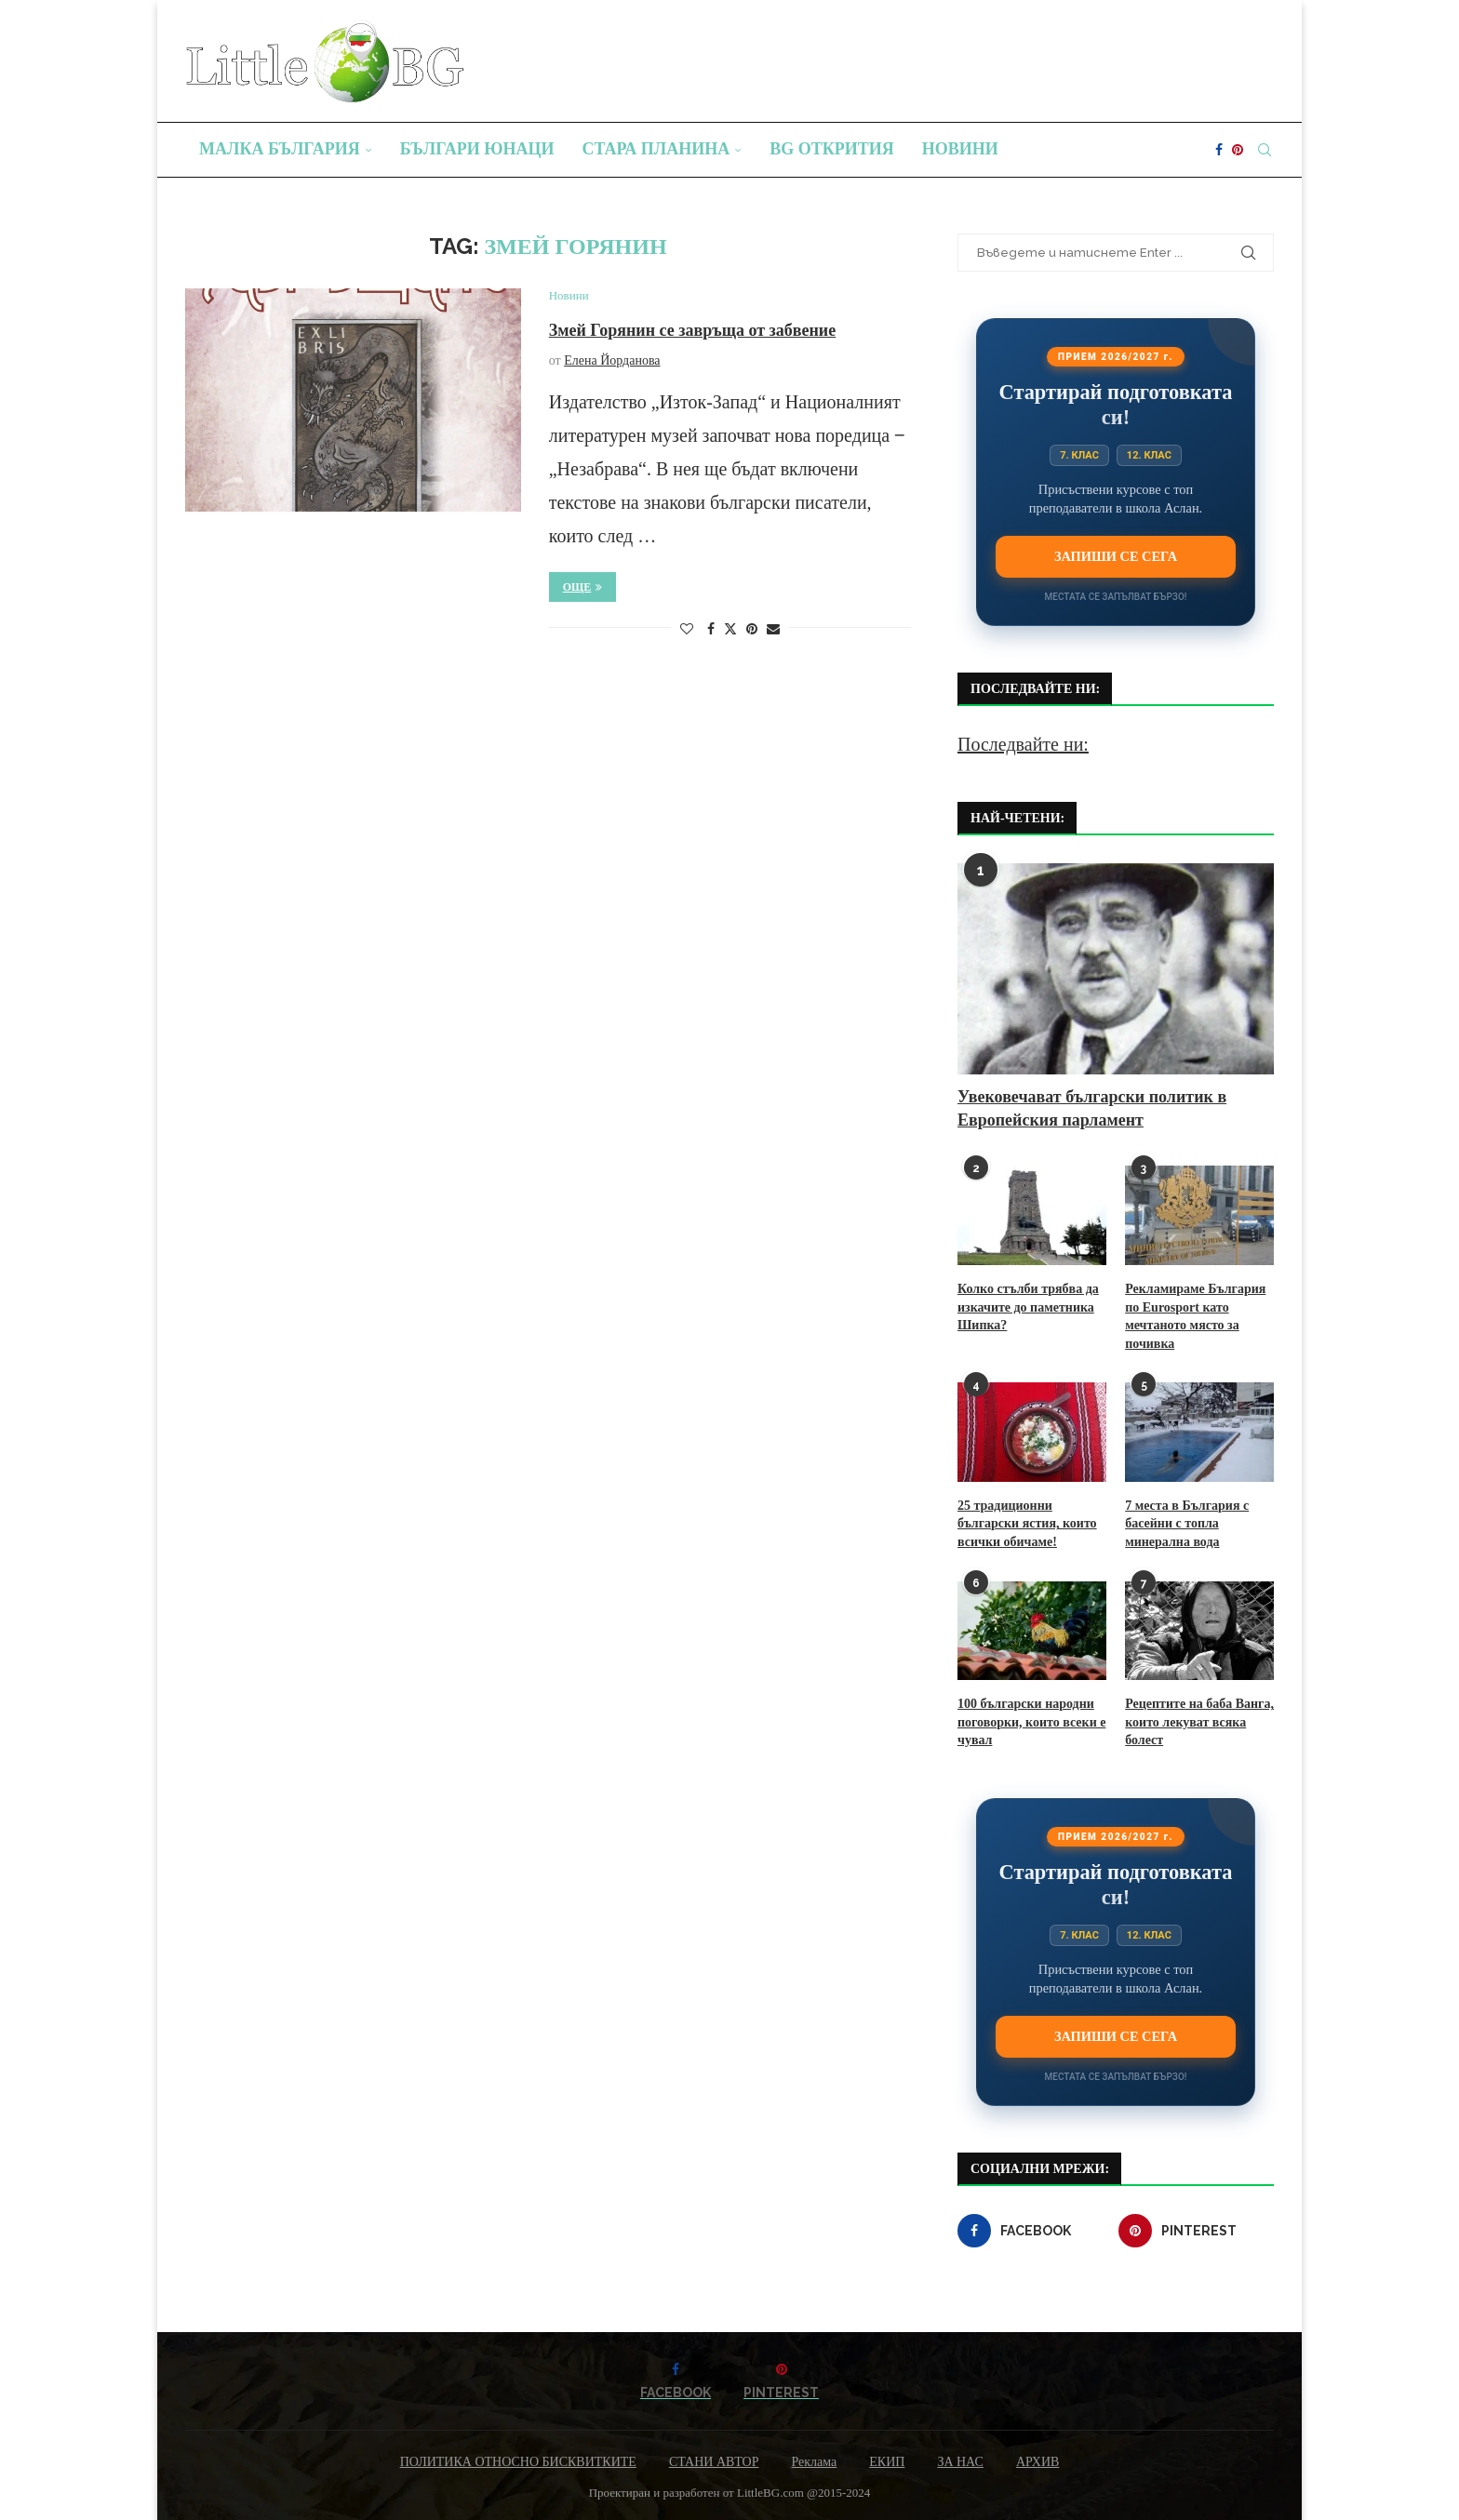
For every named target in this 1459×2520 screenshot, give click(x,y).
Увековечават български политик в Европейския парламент (1091, 1108)
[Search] (1264, 150)
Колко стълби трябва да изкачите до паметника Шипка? (1028, 1307)
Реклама (814, 2462)
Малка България (279, 149)
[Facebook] (1219, 150)
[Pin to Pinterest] (751, 629)
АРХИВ (1037, 2462)
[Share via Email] (773, 629)
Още (583, 586)
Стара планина (656, 149)
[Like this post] (686, 629)
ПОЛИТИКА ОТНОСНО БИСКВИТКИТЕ (518, 2462)
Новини (960, 149)
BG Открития (832, 149)
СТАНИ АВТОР (714, 2462)
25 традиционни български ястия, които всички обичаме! (1027, 1524)
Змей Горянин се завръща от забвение (693, 330)
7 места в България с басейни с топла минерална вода (1187, 1524)
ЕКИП (886, 2462)
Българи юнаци (477, 149)
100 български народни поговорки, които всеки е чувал (1031, 1722)
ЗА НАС (960, 2462)
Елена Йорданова (612, 360)
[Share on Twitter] (730, 628)
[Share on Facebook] (711, 629)
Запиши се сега (1115, 556)
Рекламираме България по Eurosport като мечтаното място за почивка (1195, 1316)
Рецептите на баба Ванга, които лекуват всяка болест (1199, 1722)
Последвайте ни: (1023, 744)
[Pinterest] (1237, 150)
